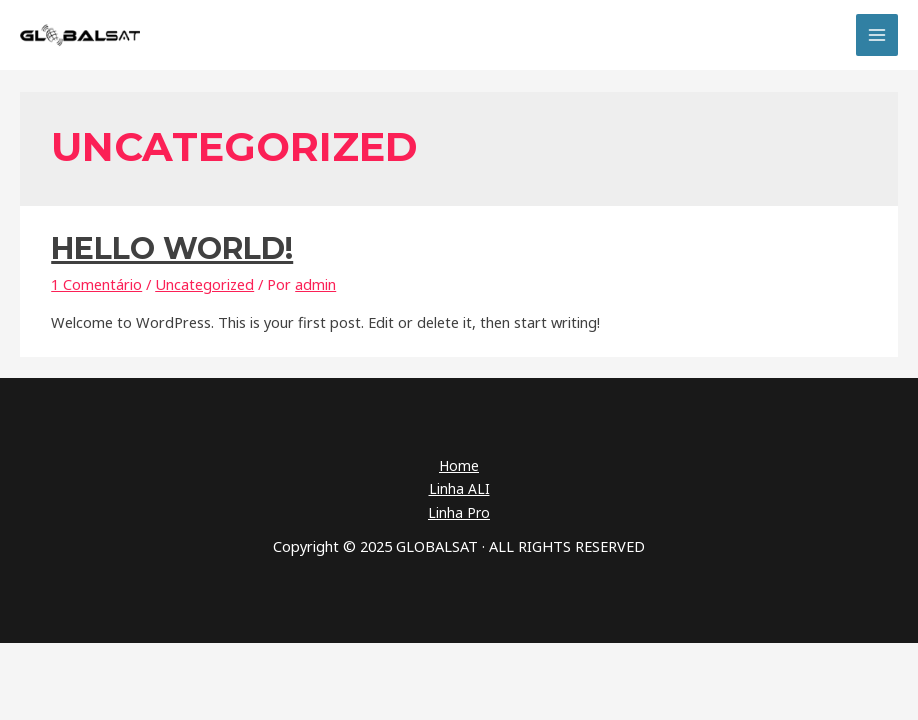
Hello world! (172, 248)
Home (459, 465)
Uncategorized (204, 284)
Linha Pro (459, 512)
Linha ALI (459, 488)
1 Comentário (96, 284)
